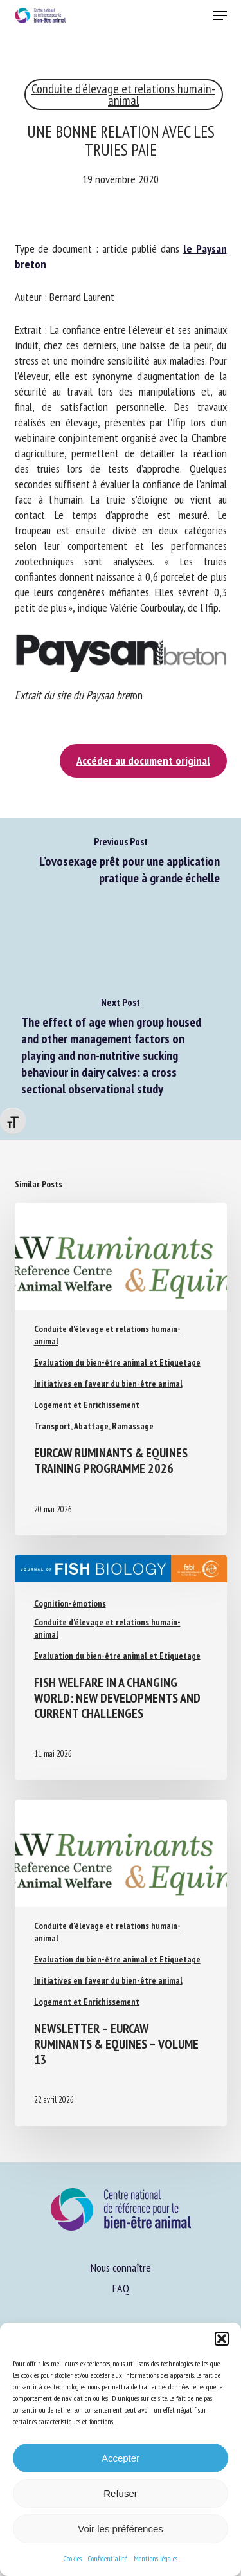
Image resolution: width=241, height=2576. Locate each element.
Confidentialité (107, 2558)
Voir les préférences (120, 2528)
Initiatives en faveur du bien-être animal (108, 1383)
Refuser (120, 2493)
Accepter (120, 2458)
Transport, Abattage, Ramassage (94, 1426)
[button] (221, 2338)
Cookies (73, 2558)
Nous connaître (121, 2267)
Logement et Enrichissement (86, 1405)
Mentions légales (155, 2558)
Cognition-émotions (70, 1603)
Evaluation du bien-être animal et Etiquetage (117, 1362)
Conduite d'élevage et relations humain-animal (123, 94)
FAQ (120, 2288)
